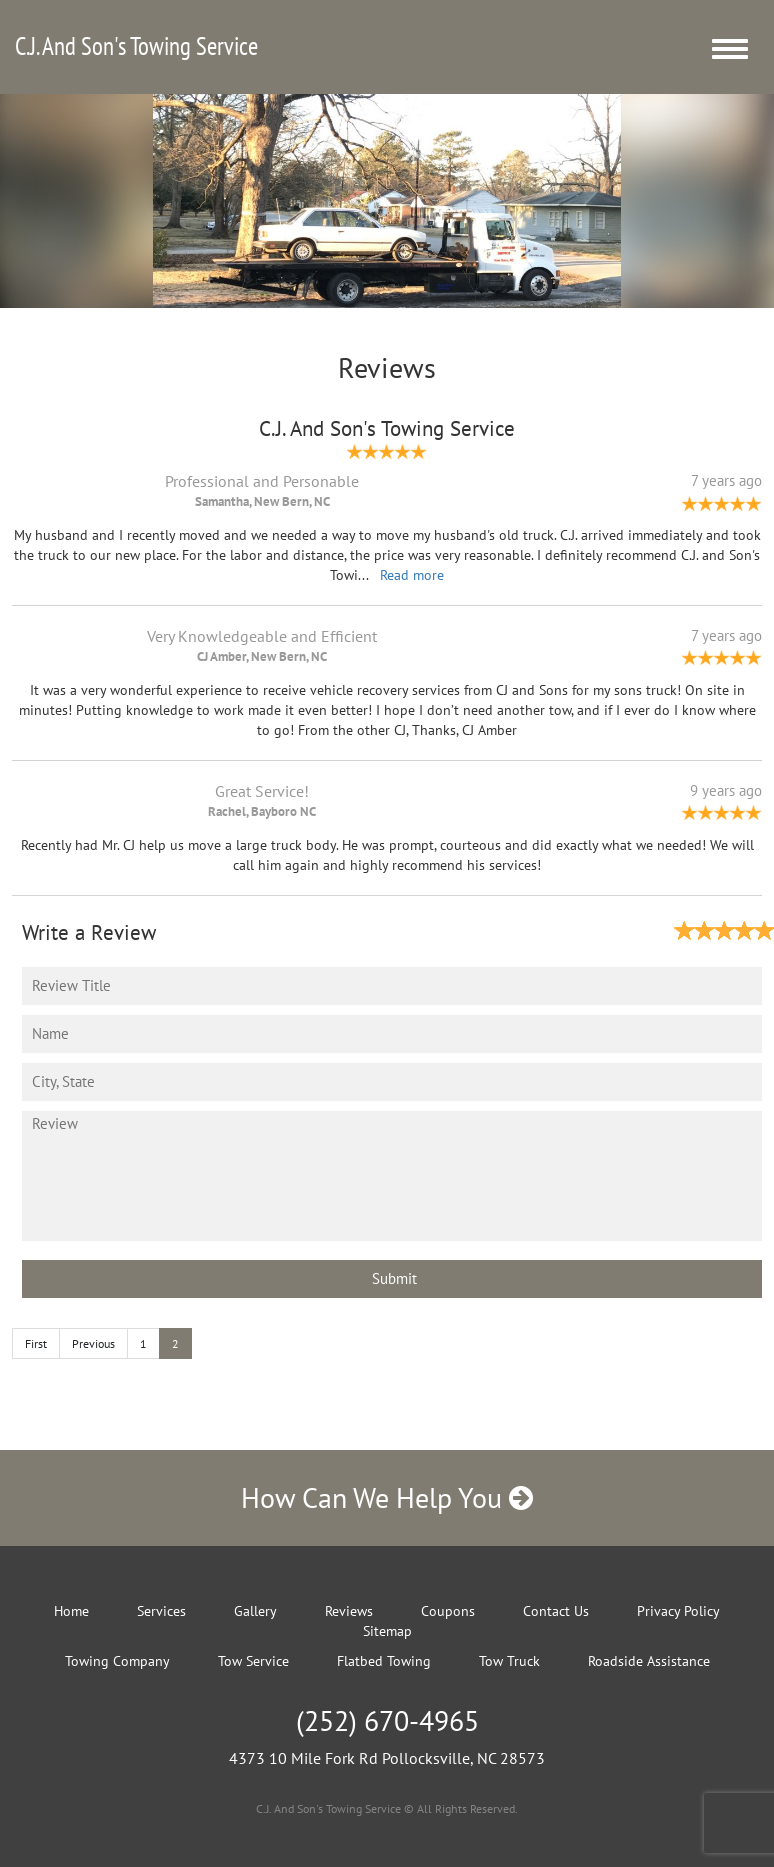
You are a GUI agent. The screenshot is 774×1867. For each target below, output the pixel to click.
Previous (93, 1343)
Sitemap (387, 1631)
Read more (412, 575)
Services (161, 1611)
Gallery (255, 1611)
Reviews (349, 1611)
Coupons (448, 1611)
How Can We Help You (387, 1497)
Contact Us (556, 1611)
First (36, 1343)
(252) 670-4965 (387, 1720)
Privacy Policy (678, 1611)
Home (71, 1611)
